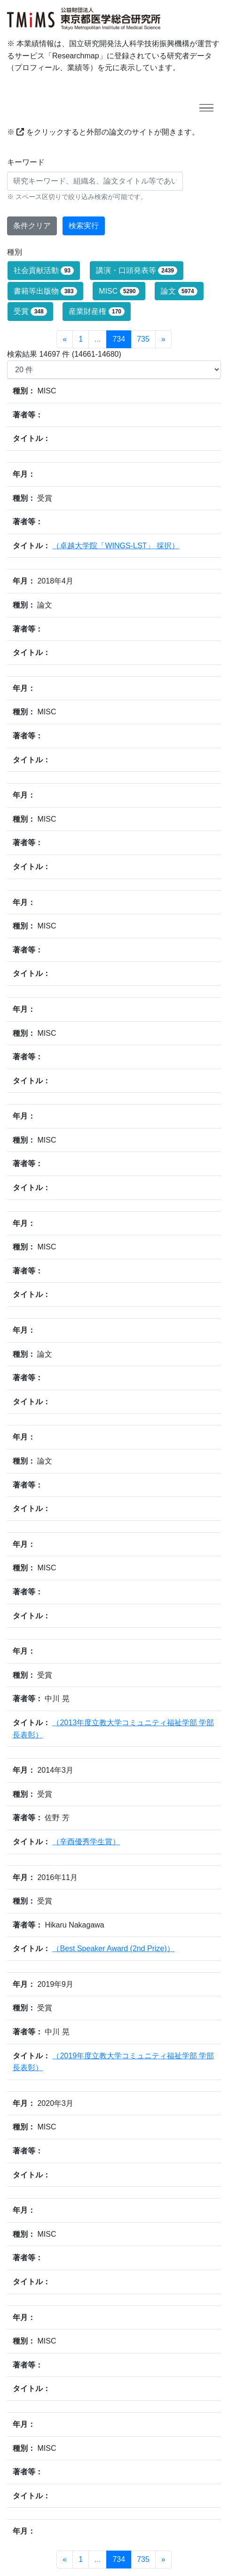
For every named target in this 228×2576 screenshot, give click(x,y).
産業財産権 (97, 311)
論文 (179, 291)
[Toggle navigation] (206, 108)
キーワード (26, 162)
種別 (14, 252)
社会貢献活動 (44, 270)
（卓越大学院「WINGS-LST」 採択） (115, 546)
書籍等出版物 (45, 291)
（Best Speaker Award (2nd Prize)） (113, 1948)
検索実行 (84, 226)
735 (143, 339)
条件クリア (32, 226)
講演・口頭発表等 (137, 270)
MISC (119, 291)
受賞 (30, 311)
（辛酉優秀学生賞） (86, 1842)
